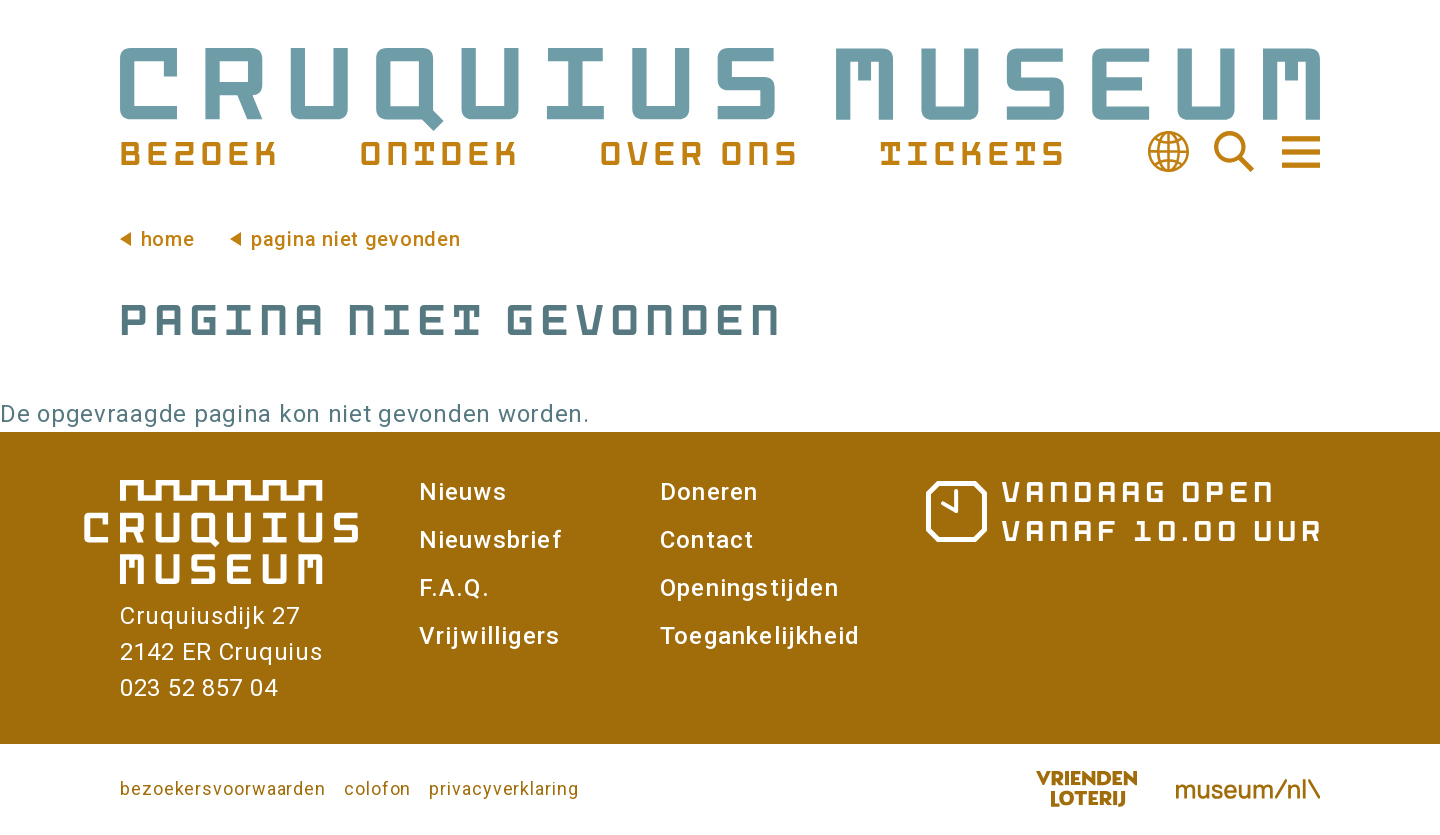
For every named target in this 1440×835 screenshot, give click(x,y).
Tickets (971, 152)
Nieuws (463, 492)
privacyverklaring (503, 788)
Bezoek (198, 152)
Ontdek (438, 152)
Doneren (709, 492)
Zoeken (1234, 152)
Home (168, 239)
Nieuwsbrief (490, 540)
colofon (377, 788)
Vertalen (1168, 152)
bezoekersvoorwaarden (223, 788)
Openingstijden (749, 588)
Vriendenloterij (1086, 789)
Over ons (698, 152)
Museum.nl (1248, 789)
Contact (707, 540)
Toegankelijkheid (760, 636)
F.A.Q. (454, 588)
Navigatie (1299, 152)
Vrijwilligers (490, 636)
